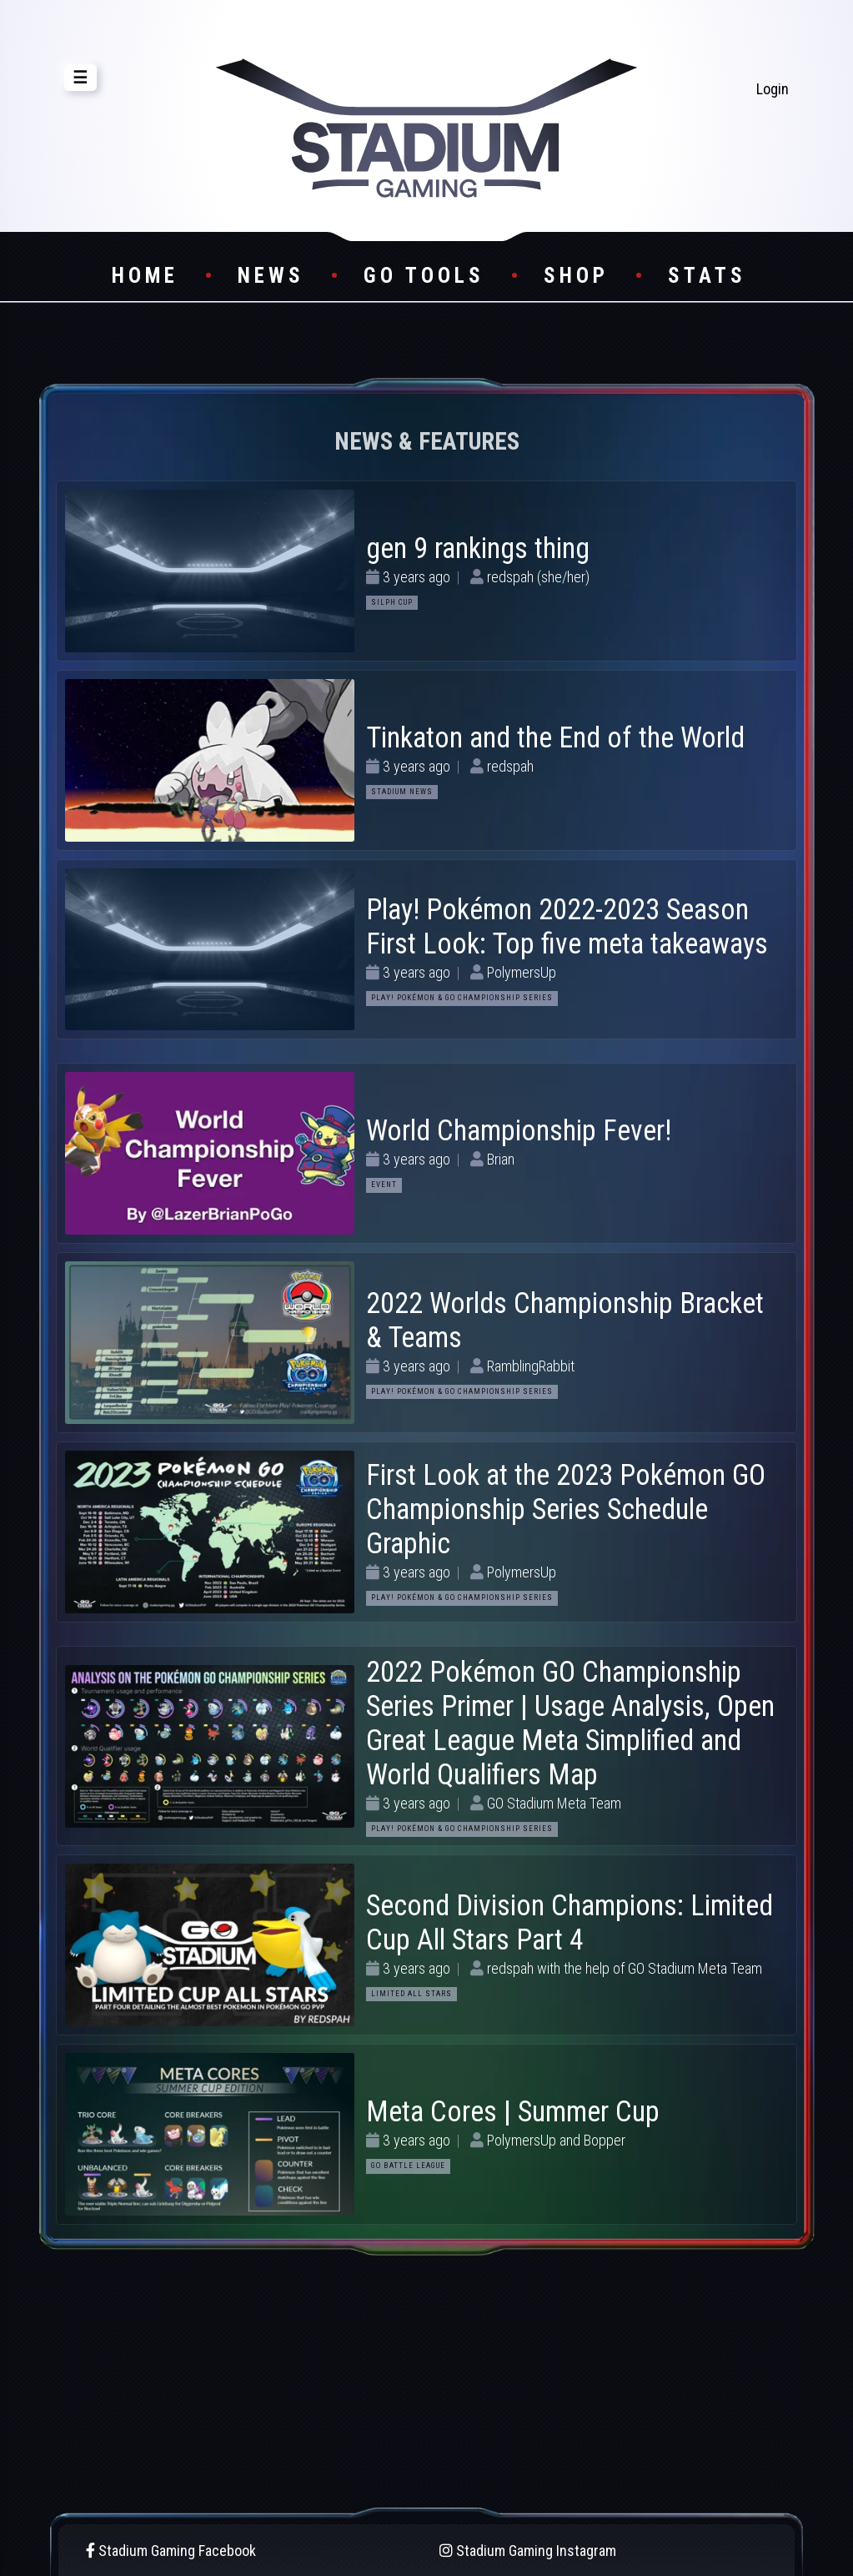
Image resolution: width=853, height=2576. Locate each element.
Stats (707, 276)
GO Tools (424, 276)
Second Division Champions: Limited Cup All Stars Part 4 (569, 1922)
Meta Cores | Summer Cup (513, 2111)
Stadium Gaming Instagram (527, 2550)
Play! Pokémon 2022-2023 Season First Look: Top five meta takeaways (567, 926)
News (271, 276)
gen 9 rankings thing (478, 548)
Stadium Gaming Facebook (171, 2550)
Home (145, 276)
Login (772, 89)
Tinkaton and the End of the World (555, 737)
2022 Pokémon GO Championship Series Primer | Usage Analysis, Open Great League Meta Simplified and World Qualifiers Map (570, 1723)
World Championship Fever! (518, 1130)
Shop (576, 276)
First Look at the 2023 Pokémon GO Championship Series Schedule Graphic (565, 1509)
